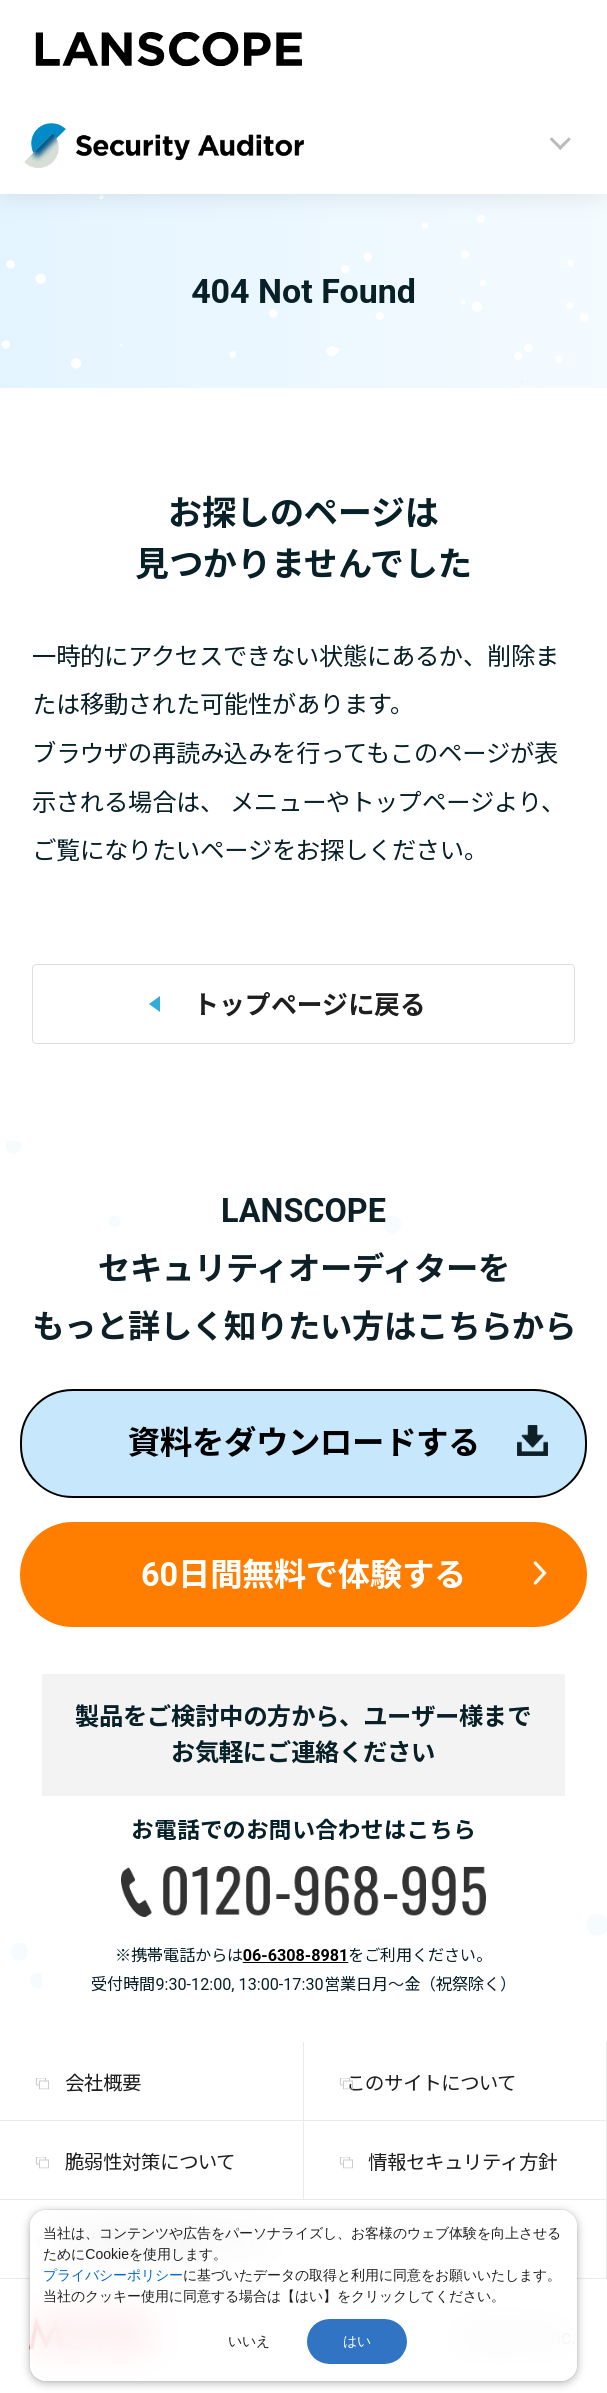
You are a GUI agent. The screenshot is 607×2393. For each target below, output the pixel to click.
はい (357, 2341)
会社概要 (103, 2083)
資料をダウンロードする (304, 1443)
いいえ (249, 2341)
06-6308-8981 (296, 1955)
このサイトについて (431, 2083)
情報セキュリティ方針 (462, 2162)
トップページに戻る (309, 1005)
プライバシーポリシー (113, 2275)
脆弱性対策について (150, 2162)
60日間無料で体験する (303, 1575)
